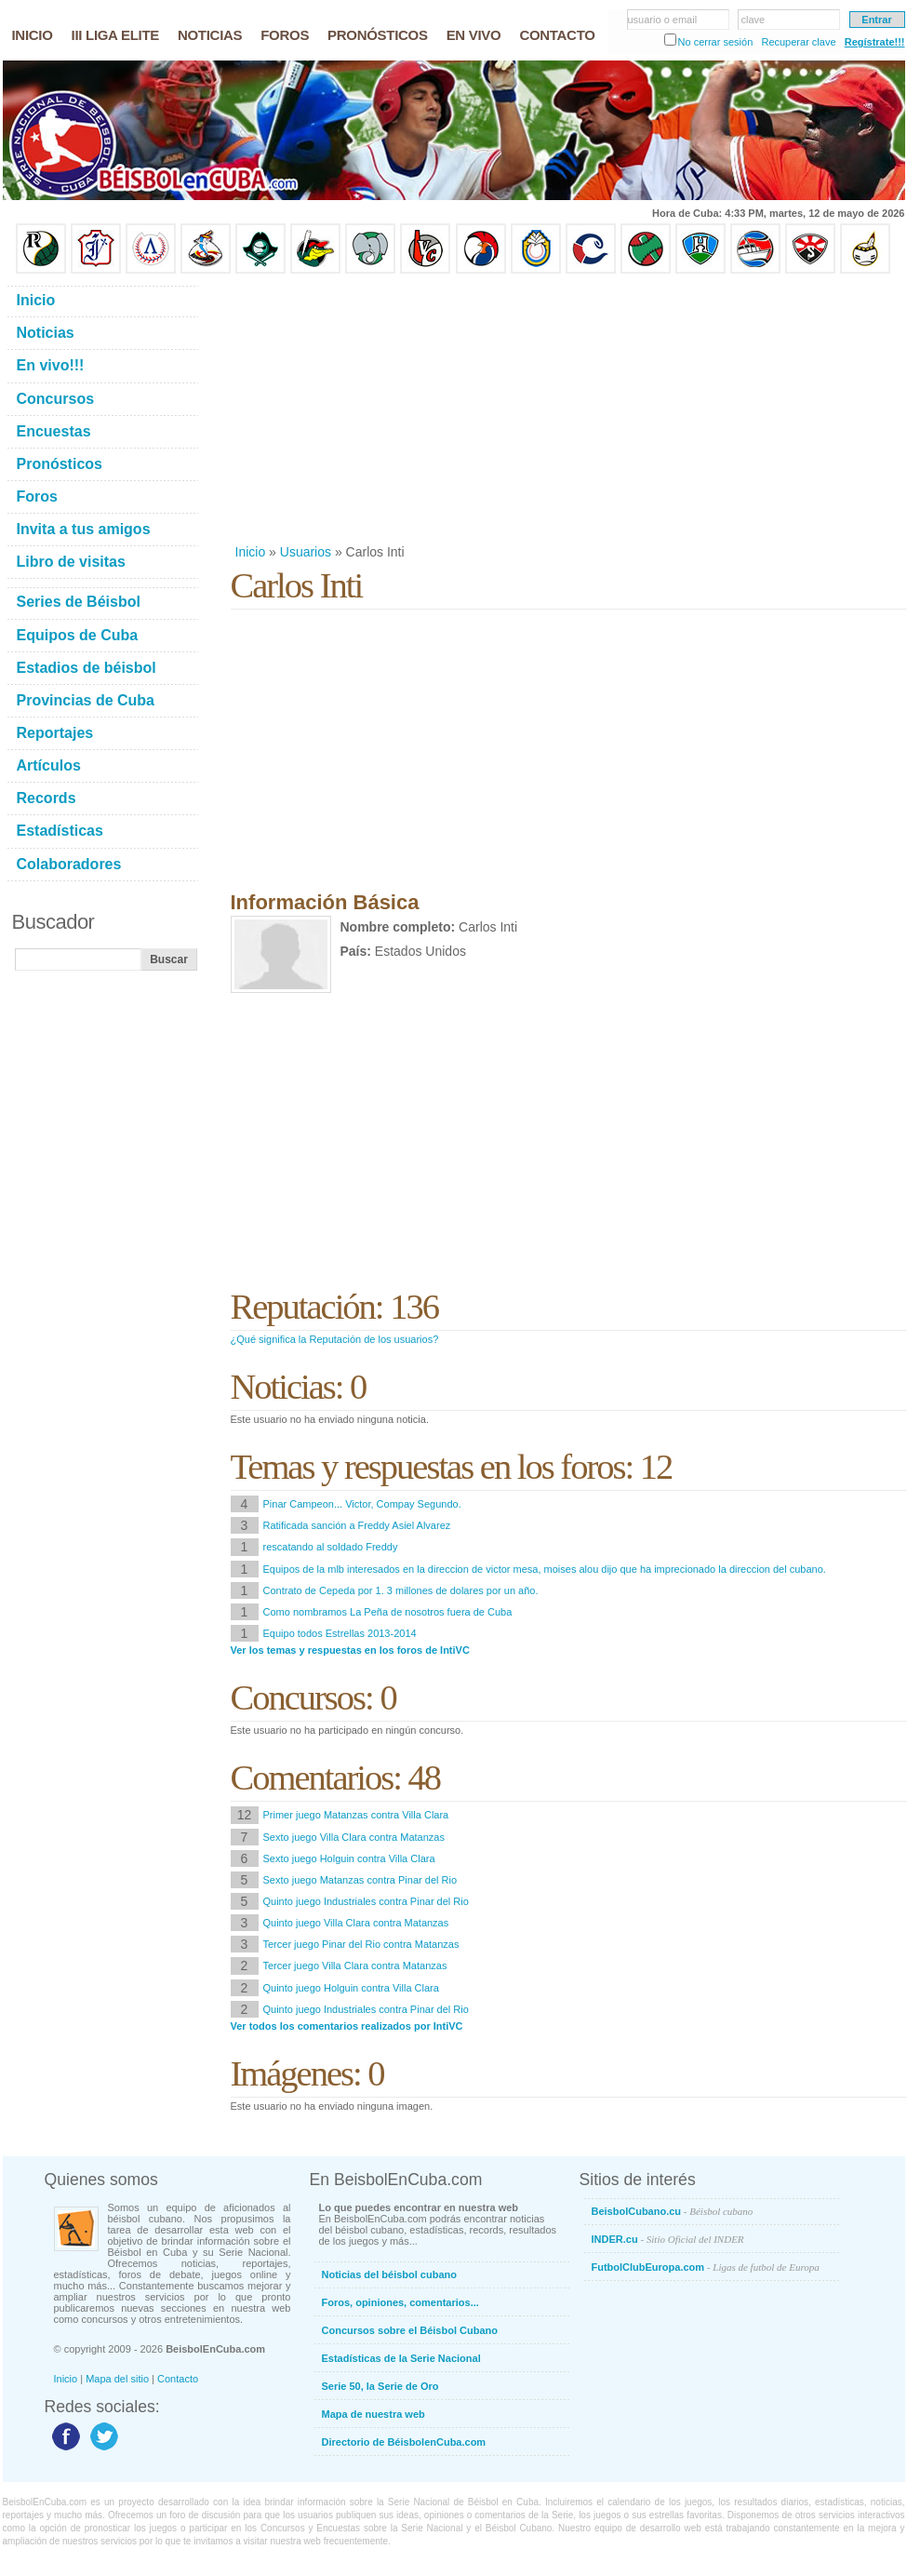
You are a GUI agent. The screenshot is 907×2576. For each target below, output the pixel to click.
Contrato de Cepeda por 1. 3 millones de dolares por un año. (401, 1590)
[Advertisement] (439, 408)
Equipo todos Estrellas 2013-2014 (340, 1633)
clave (753, 19)
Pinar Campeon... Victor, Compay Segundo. (362, 1503)
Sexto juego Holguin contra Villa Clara (349, 1858)
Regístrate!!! (875, 41)
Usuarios (305, 551)
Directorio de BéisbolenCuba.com (404, 2442)
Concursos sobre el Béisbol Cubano (410, 2330)
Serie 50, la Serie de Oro (380, 2386)
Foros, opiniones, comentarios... (400, 2302)
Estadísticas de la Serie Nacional (401, 2358)
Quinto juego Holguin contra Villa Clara (351, 1987)
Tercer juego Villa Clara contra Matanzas (355, 1965)
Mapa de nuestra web (373, 2414)
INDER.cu (668, 2239)
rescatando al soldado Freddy (330, 1546)
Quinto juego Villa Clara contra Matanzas (356, 1922)
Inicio (250, 551)
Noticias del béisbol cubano (389, 2274)
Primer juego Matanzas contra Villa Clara (356, 1814)
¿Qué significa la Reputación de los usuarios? (335, 1339)
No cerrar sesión (716, 41)
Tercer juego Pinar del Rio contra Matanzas (361, 1944)
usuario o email (663, 19)
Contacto (177, 2378)
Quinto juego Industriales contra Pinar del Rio (366, 1901)
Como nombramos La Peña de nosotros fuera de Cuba (388, 1611)
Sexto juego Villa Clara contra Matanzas (354, 1837)
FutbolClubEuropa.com (706, 2267)
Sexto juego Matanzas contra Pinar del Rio (360, 1879)
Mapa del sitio (117, 2378)
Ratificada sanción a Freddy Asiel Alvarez (357, 1525)
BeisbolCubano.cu (673, 2211)
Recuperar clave (798, 41)
